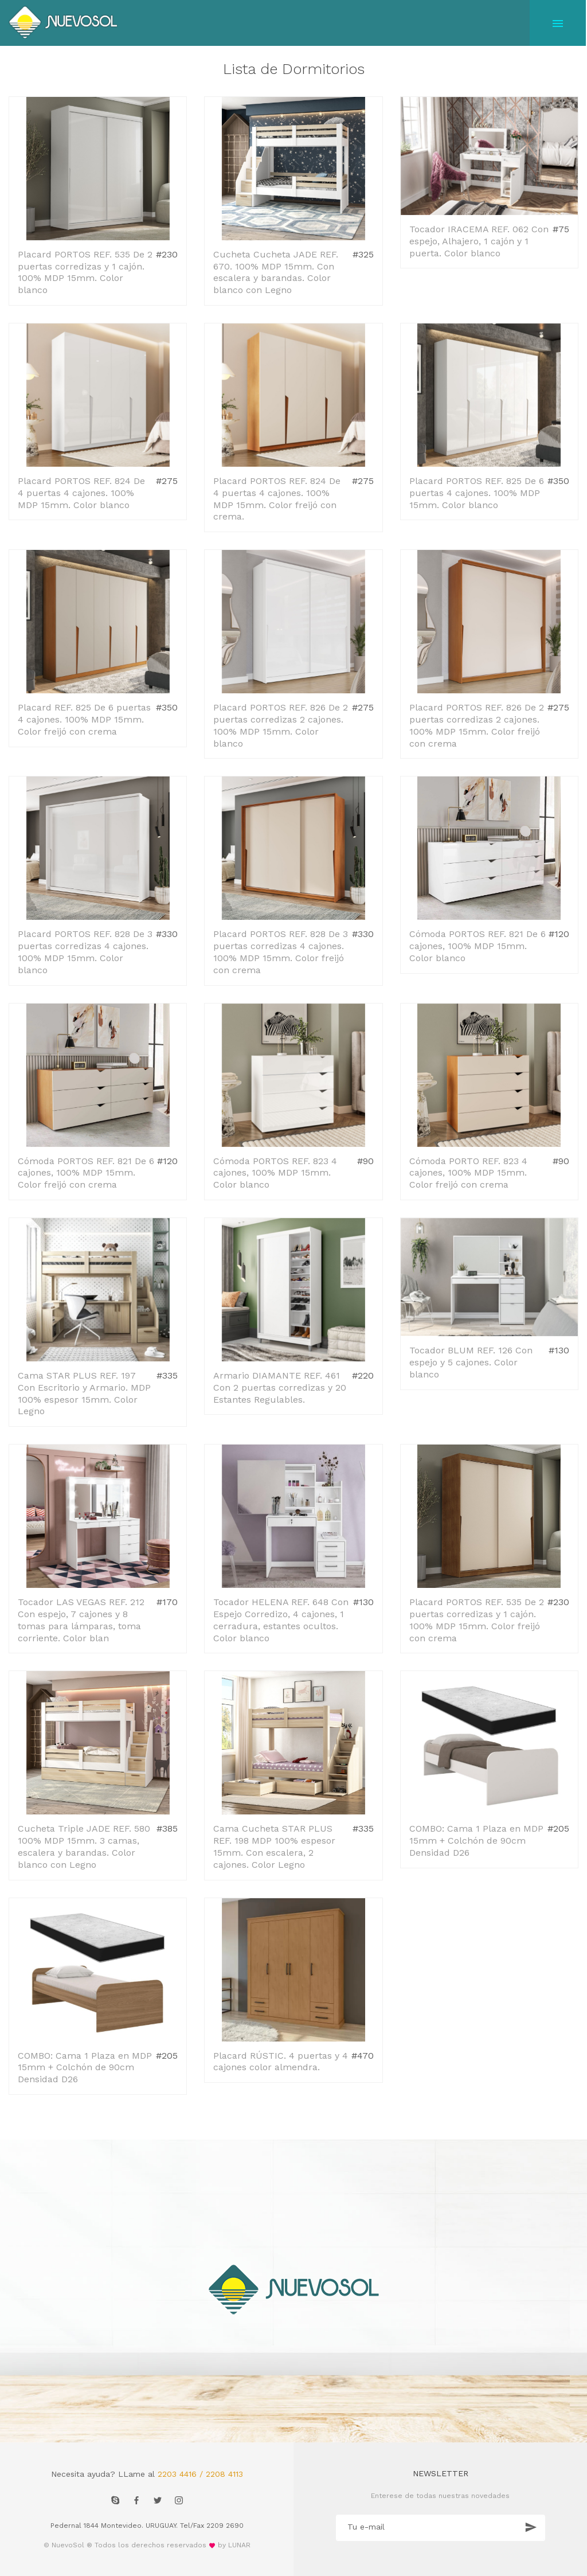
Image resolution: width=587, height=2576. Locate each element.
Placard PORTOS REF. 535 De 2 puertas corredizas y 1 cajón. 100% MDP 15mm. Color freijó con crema (476, 1620)
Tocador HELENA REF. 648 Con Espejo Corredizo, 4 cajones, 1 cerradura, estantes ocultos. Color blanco (281, 1620)
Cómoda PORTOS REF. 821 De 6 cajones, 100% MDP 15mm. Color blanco (477, 945)
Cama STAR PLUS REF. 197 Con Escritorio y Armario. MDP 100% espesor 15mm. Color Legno (84, 1393)
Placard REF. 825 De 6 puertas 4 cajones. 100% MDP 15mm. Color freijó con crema (84, 719)
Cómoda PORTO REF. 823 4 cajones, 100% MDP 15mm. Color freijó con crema (468, 1173)
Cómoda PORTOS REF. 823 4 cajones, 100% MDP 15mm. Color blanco (275, 1173)
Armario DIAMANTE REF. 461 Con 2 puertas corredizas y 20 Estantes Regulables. (279, 1387)
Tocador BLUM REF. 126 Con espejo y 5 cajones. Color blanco (471, 1362)
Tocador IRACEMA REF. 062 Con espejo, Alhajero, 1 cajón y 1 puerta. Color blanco (479, 241)
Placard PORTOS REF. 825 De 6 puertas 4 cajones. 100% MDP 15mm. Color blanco (476, 492)
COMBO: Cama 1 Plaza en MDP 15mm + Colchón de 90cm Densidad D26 (476, 1840)
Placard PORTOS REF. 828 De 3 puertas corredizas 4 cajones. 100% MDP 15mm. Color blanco (85, 951)
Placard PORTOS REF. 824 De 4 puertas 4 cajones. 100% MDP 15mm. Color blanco (81, 492)
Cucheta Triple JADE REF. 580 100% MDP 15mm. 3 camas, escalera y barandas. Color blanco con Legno (84, 1846)
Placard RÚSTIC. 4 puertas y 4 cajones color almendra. (280, 2061)
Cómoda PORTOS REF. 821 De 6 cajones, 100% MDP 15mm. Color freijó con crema (86, 1173)
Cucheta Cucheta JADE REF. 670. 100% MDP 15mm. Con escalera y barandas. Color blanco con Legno (275, 272)
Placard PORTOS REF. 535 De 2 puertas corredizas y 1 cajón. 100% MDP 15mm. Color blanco (85, 272)
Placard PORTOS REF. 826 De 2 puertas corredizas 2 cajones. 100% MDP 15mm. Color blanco (280, 725)
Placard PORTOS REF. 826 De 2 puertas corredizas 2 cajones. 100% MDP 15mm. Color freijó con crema (476, 725)
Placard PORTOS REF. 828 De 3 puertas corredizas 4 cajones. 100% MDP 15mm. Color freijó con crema (280, 951)
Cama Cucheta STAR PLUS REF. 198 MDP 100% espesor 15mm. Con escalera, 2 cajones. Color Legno (274, 1846)
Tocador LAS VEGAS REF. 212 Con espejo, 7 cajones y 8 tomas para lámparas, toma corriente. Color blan (81, 1620)
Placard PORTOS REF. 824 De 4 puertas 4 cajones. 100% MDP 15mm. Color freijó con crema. (277, 498)
